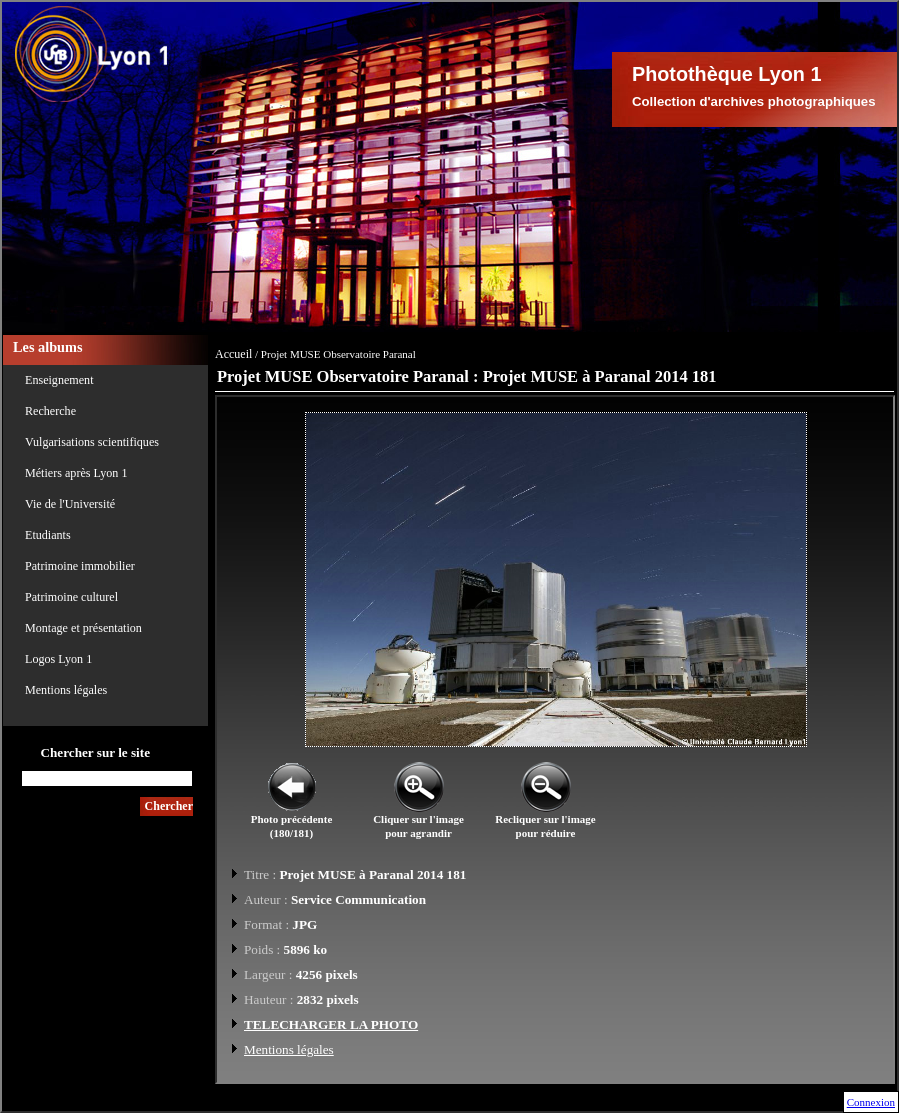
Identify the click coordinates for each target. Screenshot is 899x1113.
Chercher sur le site (95, 752)
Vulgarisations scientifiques (92, 442)
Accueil (233, 354)
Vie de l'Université (70, 504)
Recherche (50, 411)
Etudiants (48, 535)
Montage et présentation (83, 628)
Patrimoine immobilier (80, 566)
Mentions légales (66, 690)
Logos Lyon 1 (58, 659)
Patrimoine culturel (71, 597)
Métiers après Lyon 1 (76, 473)
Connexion (871, 1102)
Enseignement (59, 380)
